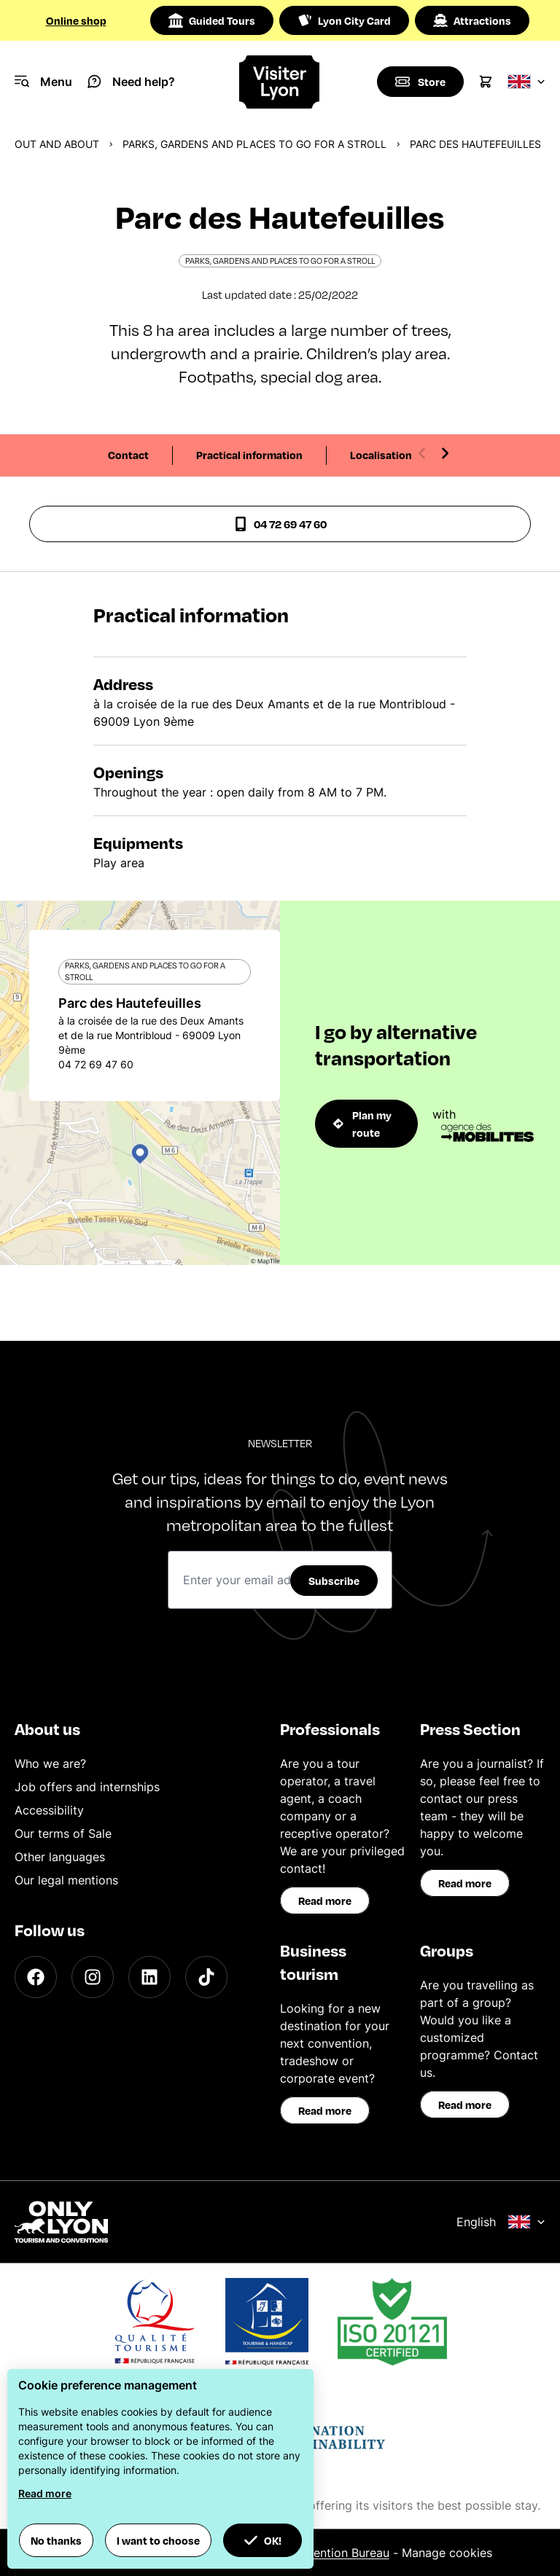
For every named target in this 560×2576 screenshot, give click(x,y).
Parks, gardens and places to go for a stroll (254, 144)
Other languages (60, 1856)
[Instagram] (92, 1977)
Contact (128, 454)
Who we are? (50, 1763)
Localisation (381, 454)
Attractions (472, 20)
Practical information (249, 454)
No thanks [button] (56, 2540)
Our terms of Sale (63, 1833)
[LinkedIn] (149, 1977)
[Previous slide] (422, 453)
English (500, 2222)
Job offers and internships (87, 1787)
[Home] (280, 82)
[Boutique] (420, 81)
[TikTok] (206, 1977)
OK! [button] (262, 2540)
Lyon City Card (344, 20)
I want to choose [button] (158, 2540)
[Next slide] (445, 453)
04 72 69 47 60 (280, 524)
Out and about (57, 144)
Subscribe (333, 1580)
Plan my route (362, 1124)
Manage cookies (447, 2552)
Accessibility (49, 1810)
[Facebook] (36, 1977)
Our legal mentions (66, 1880)
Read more (324, 1900)
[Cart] (485, 81)
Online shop (76, 20)
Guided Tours (211, 20)
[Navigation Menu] (43, 81)
